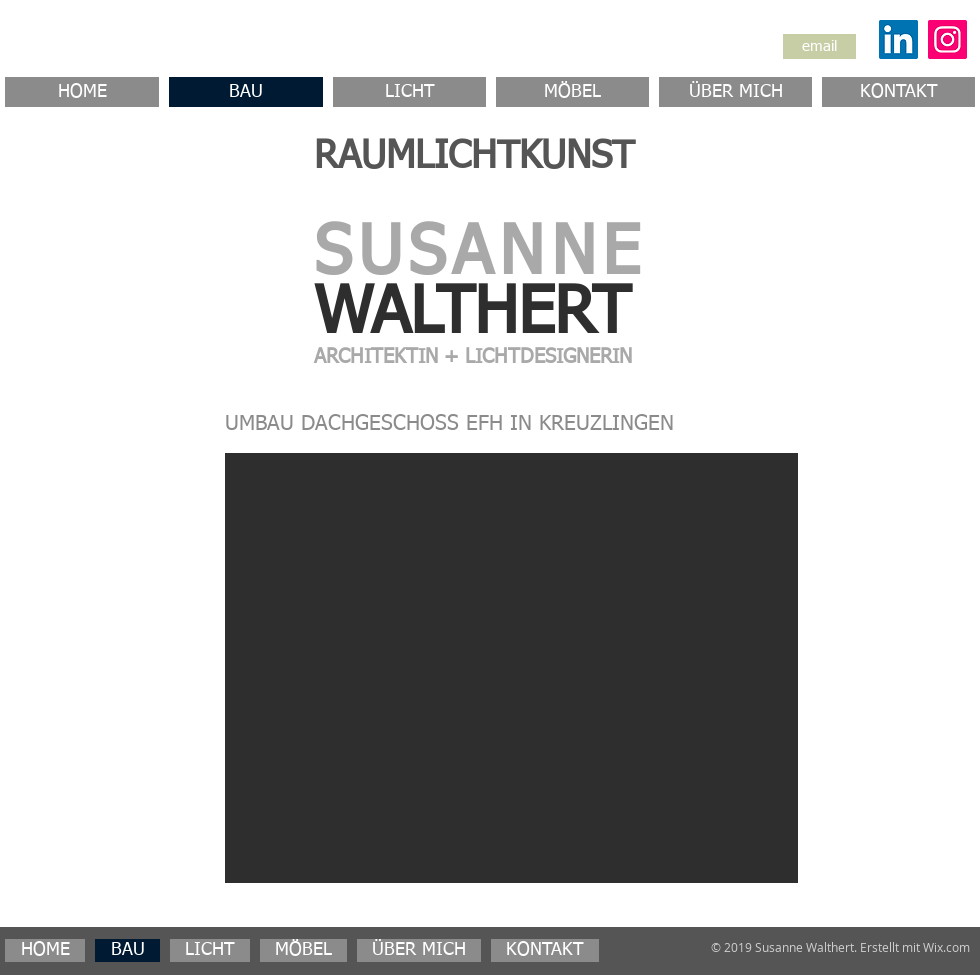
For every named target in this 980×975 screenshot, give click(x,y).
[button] (511, 668)
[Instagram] (947, 39)
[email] (819, 46)
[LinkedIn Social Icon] (898, 39)
